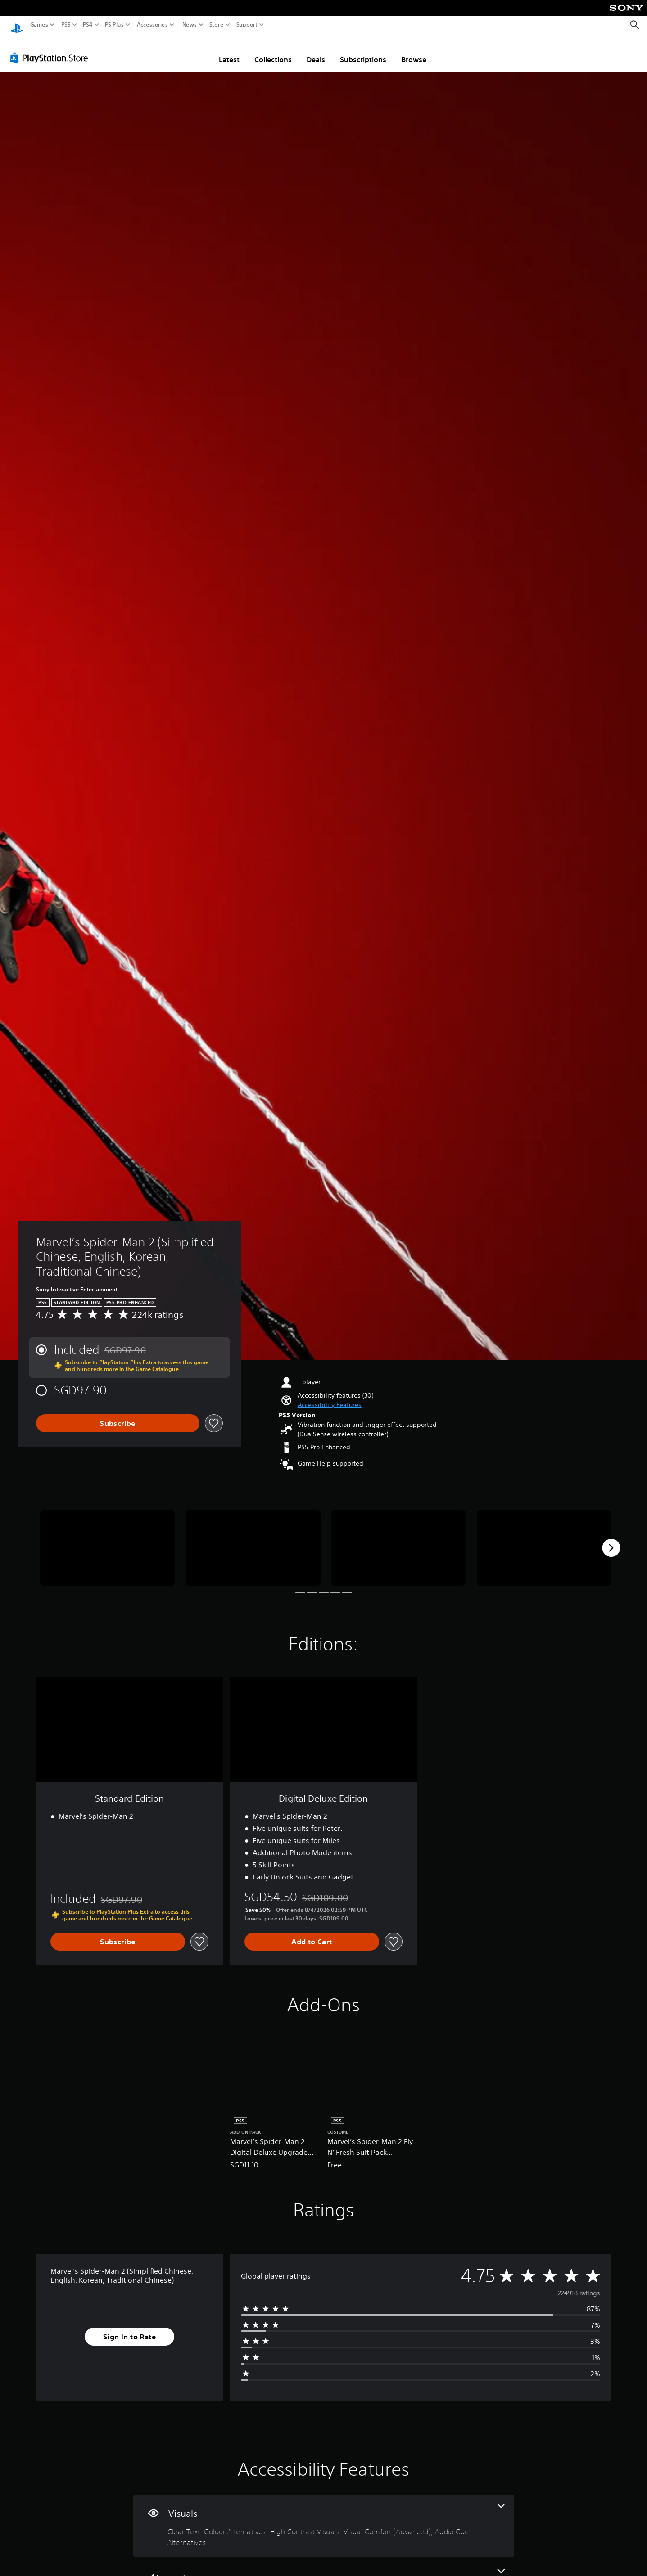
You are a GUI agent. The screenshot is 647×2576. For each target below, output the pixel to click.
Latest (229, 50)
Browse (413, 50)
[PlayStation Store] (51, 49)
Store (216, 24)
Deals (316, 50)
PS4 (88, 24)
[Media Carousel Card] (107, 1539)
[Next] (611, 1539)
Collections (273, 50)
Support (247, 24)
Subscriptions (363, 50)
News (189, 24)
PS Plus (114, 24)
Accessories (152, 24)
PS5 (66, 24)
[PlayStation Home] (16, 25)
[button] (330, 1396)
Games (39, 24)
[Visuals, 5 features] (323, 2517)
